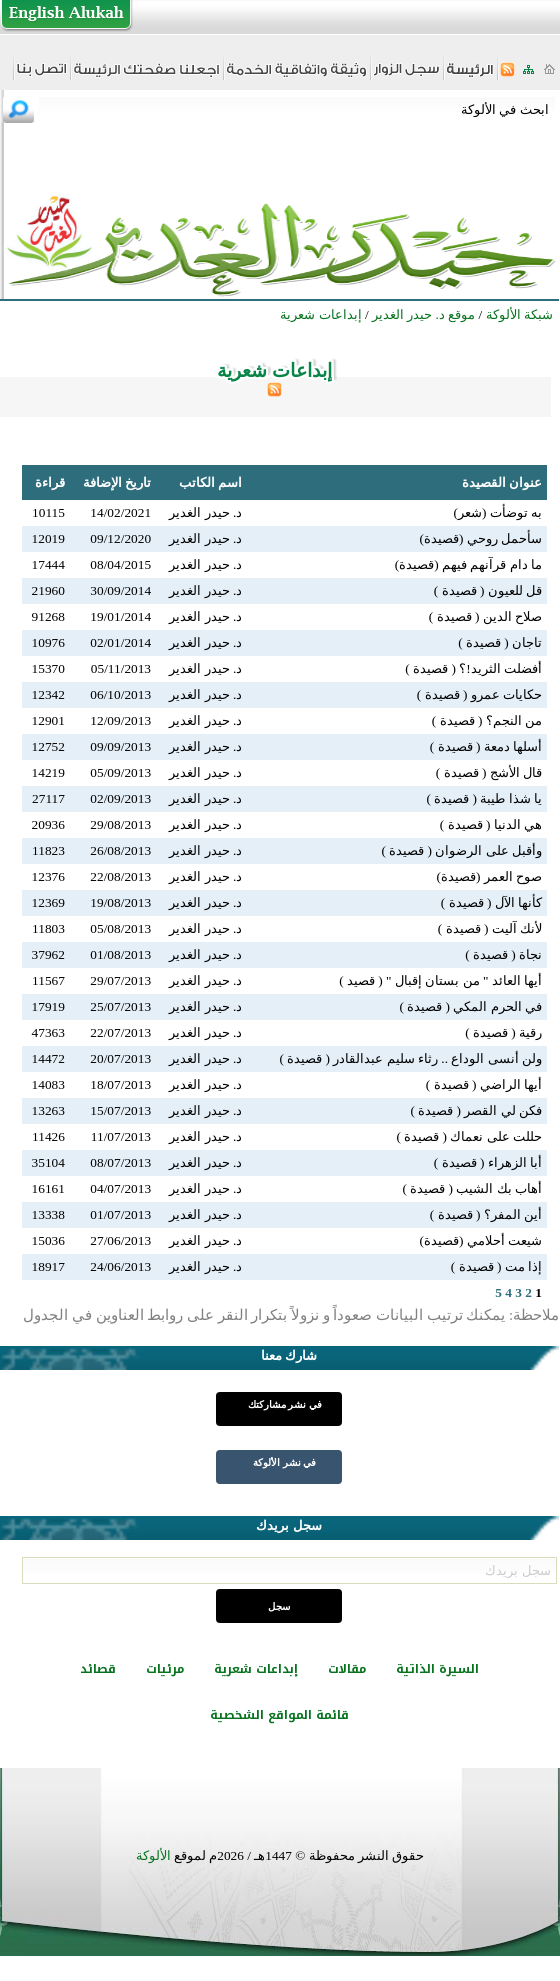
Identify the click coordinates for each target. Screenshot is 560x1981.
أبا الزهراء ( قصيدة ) (488, 1162)
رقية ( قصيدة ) (503, 1032)
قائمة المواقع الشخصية (279, 1715)
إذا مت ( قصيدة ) (496, 1266)
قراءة (50, 482)
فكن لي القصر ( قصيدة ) (476, 1110)
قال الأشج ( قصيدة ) (489, 772)
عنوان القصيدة (502, 482)
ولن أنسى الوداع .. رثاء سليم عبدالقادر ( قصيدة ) (410, 1058)
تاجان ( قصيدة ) (500, 642)
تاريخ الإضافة (117, 482)
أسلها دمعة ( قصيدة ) (486, 746)
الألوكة (153, 1855)
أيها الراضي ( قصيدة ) (484, 1084)
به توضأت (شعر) (497, 512)
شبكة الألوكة (519, 314)
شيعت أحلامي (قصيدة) (480, 1240)
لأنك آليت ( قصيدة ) (490, 928)
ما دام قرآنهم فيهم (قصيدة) (468, 564)
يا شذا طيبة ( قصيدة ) (484, 798)
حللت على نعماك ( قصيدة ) (469, 1136)
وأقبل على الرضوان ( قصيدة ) (461, 850)
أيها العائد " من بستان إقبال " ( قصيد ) (440, 980)
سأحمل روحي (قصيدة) (480, 538)
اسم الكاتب (210, 482)
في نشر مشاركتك (285, 1404)
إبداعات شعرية (256, 1669)
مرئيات (165, 1669)
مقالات (347, 1669)
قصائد (98, 1669)
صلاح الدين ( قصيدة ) (485, 616)
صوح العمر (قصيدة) (489, 876)
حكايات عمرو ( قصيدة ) (479, 694)
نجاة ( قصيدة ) (503, 954)
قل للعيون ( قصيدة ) (488, 590)
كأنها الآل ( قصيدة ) (491, 902)
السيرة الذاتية (437, 1669)
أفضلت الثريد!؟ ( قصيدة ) (473, 668)
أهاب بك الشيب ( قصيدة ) (472, 1188)
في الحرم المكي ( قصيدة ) (470, 1006)
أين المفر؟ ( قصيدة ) (486, 1214)
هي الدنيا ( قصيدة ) (491, 824)
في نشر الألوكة (284, 1462)
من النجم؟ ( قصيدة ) (487, 720)
